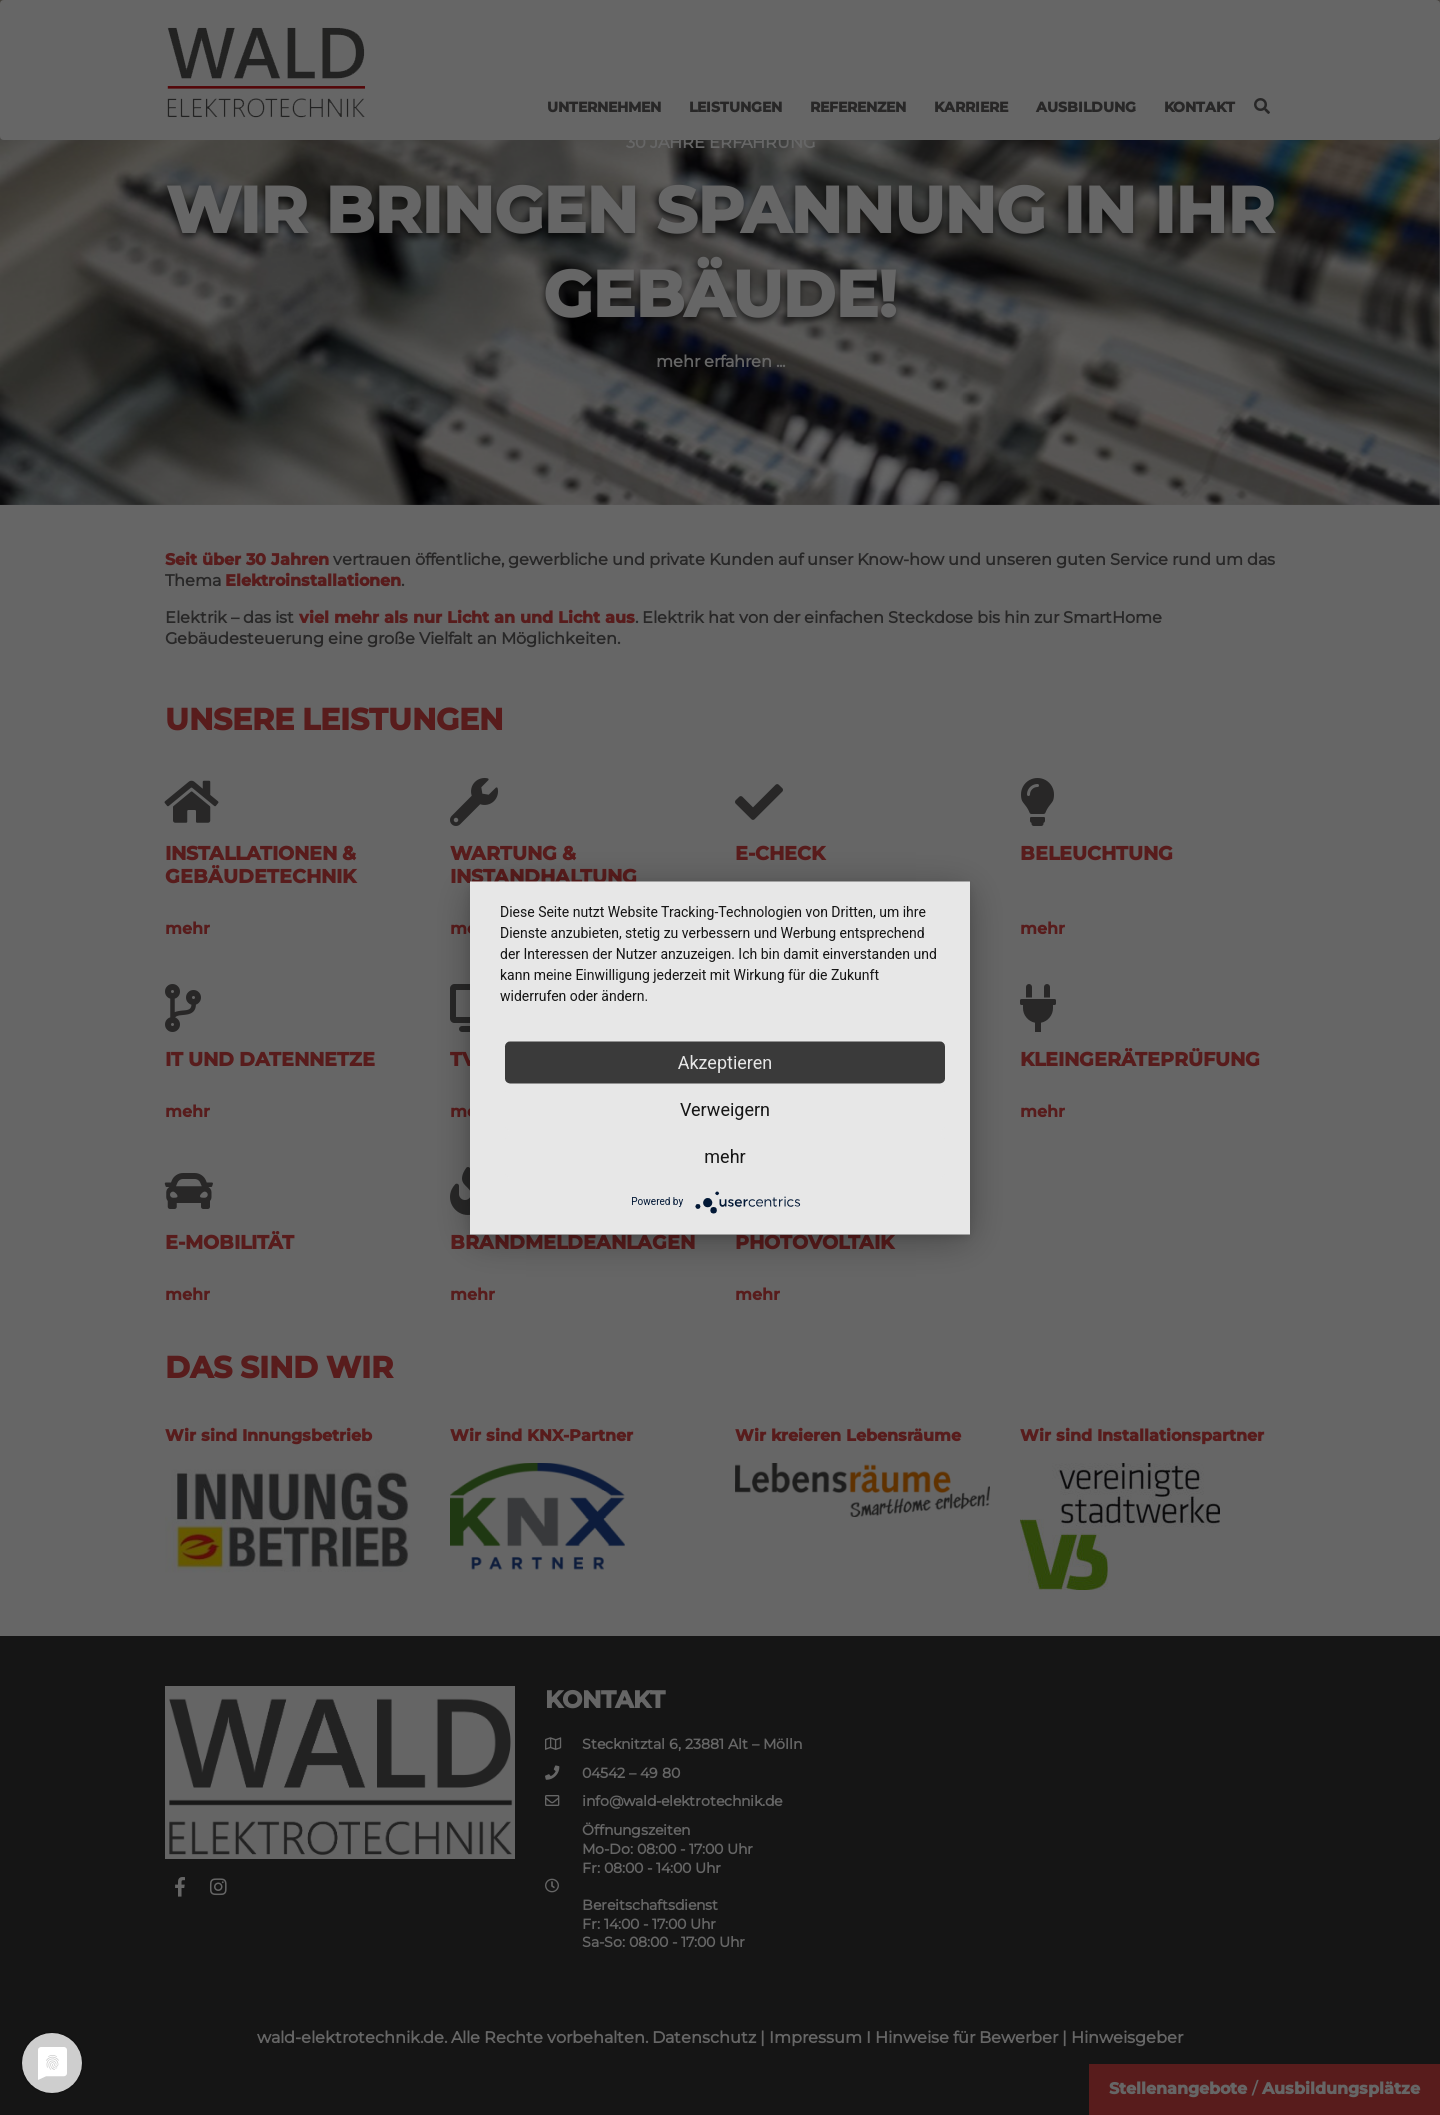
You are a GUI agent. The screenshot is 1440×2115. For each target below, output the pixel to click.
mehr (724, 1155)
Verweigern (725, 1108)
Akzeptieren (725, 1061)
